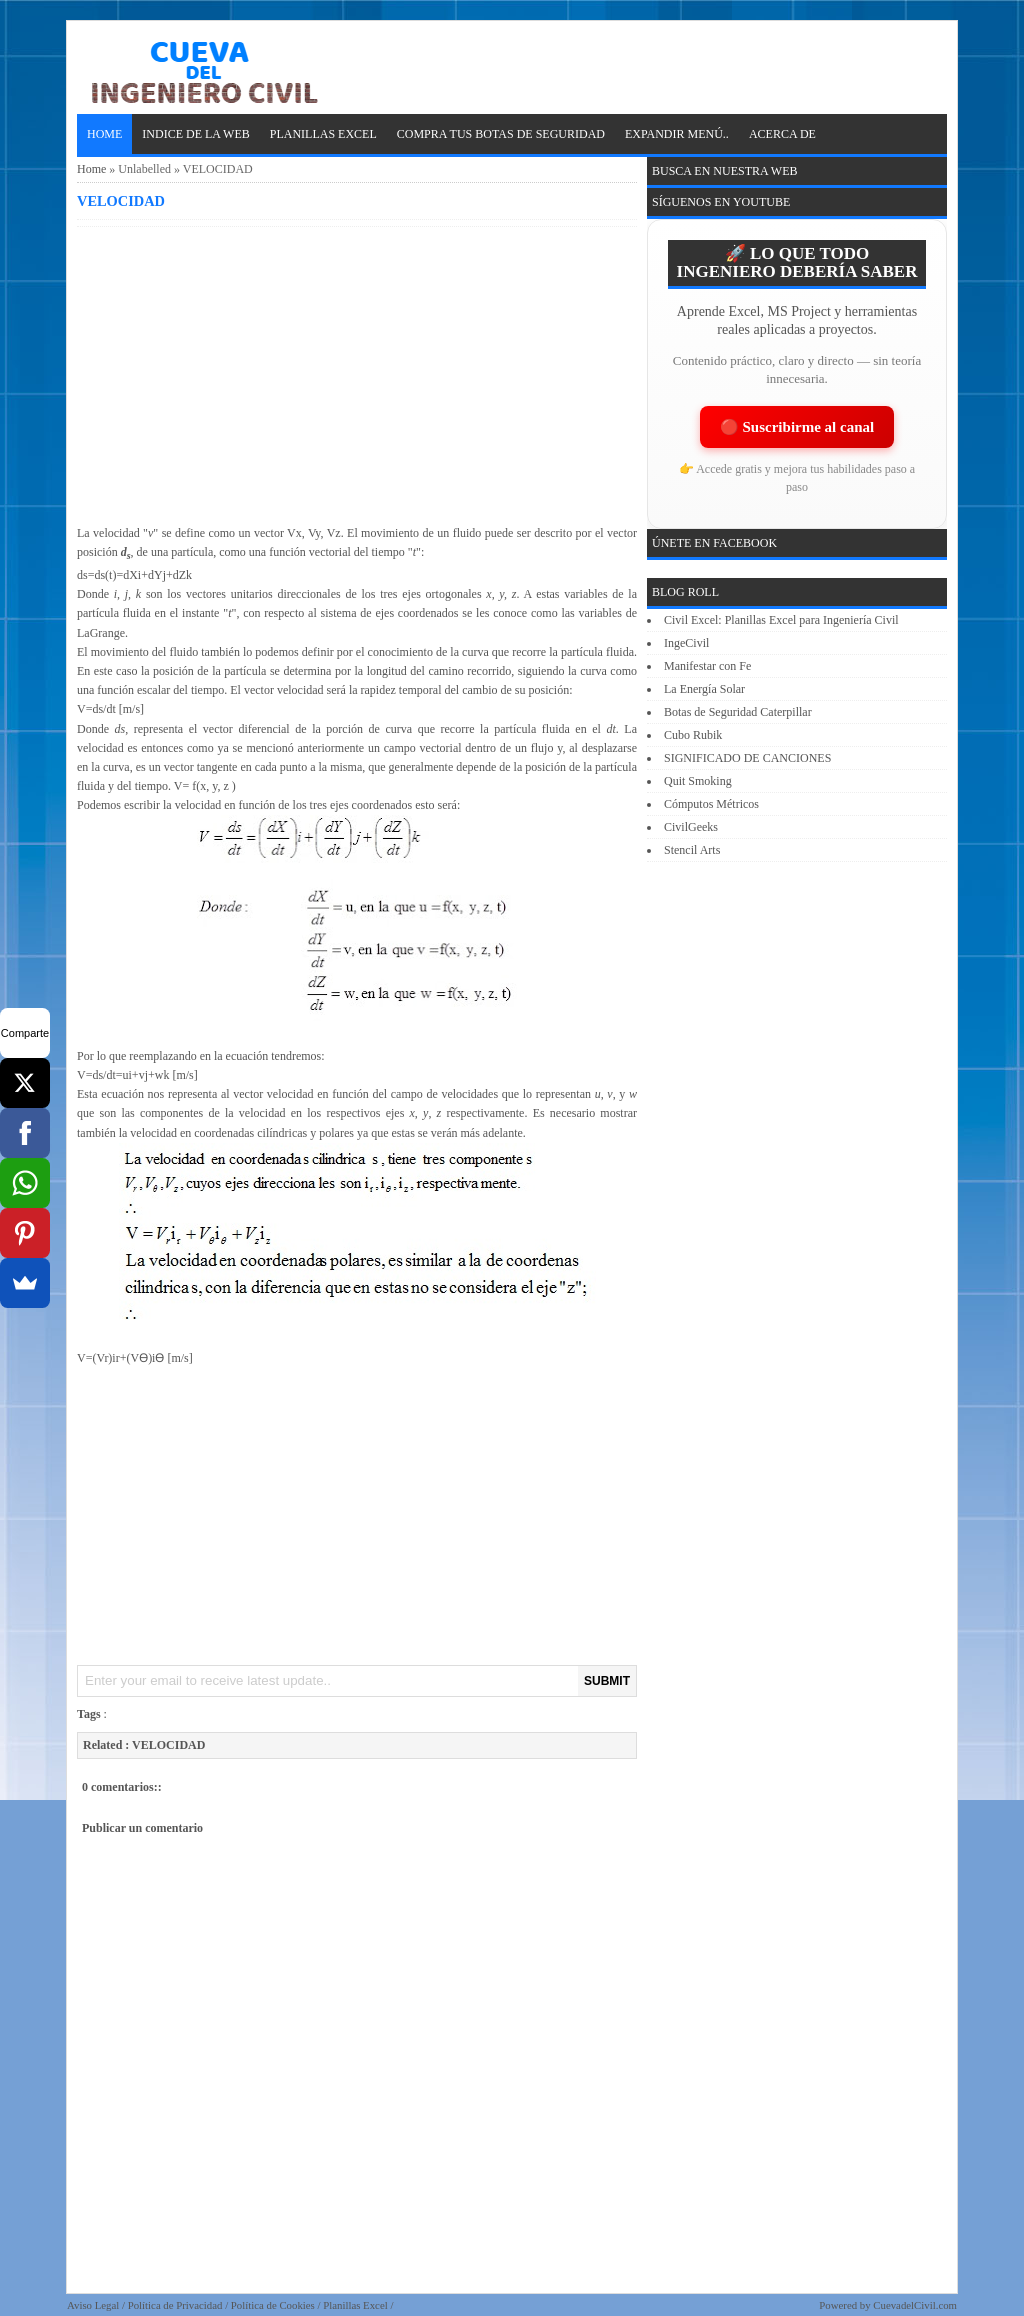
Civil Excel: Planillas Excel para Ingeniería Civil (781, 620)
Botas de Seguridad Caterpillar (738, 712)
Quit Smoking (698, 781)
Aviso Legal (93, 2305)
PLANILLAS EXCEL (323, 134)
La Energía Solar (704, 689)
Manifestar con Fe (707, 666)
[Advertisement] (357, 372)
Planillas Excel (355, 2305)
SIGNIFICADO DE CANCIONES (747, 758)
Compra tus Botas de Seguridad (501, 134)
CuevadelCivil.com (915, 2305)
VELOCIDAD (121, 201)
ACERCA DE (782, 134)
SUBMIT (607, 1681)
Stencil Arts (692, 850)
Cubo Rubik (693, 735)
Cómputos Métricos (711, 804)
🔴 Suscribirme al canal (797, 427)
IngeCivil (686, 643)
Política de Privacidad (175, 2305)
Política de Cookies (273, 2305)
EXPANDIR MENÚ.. (677, 134)
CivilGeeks (691, 827)
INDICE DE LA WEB (195, 134)
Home (104, 134)
